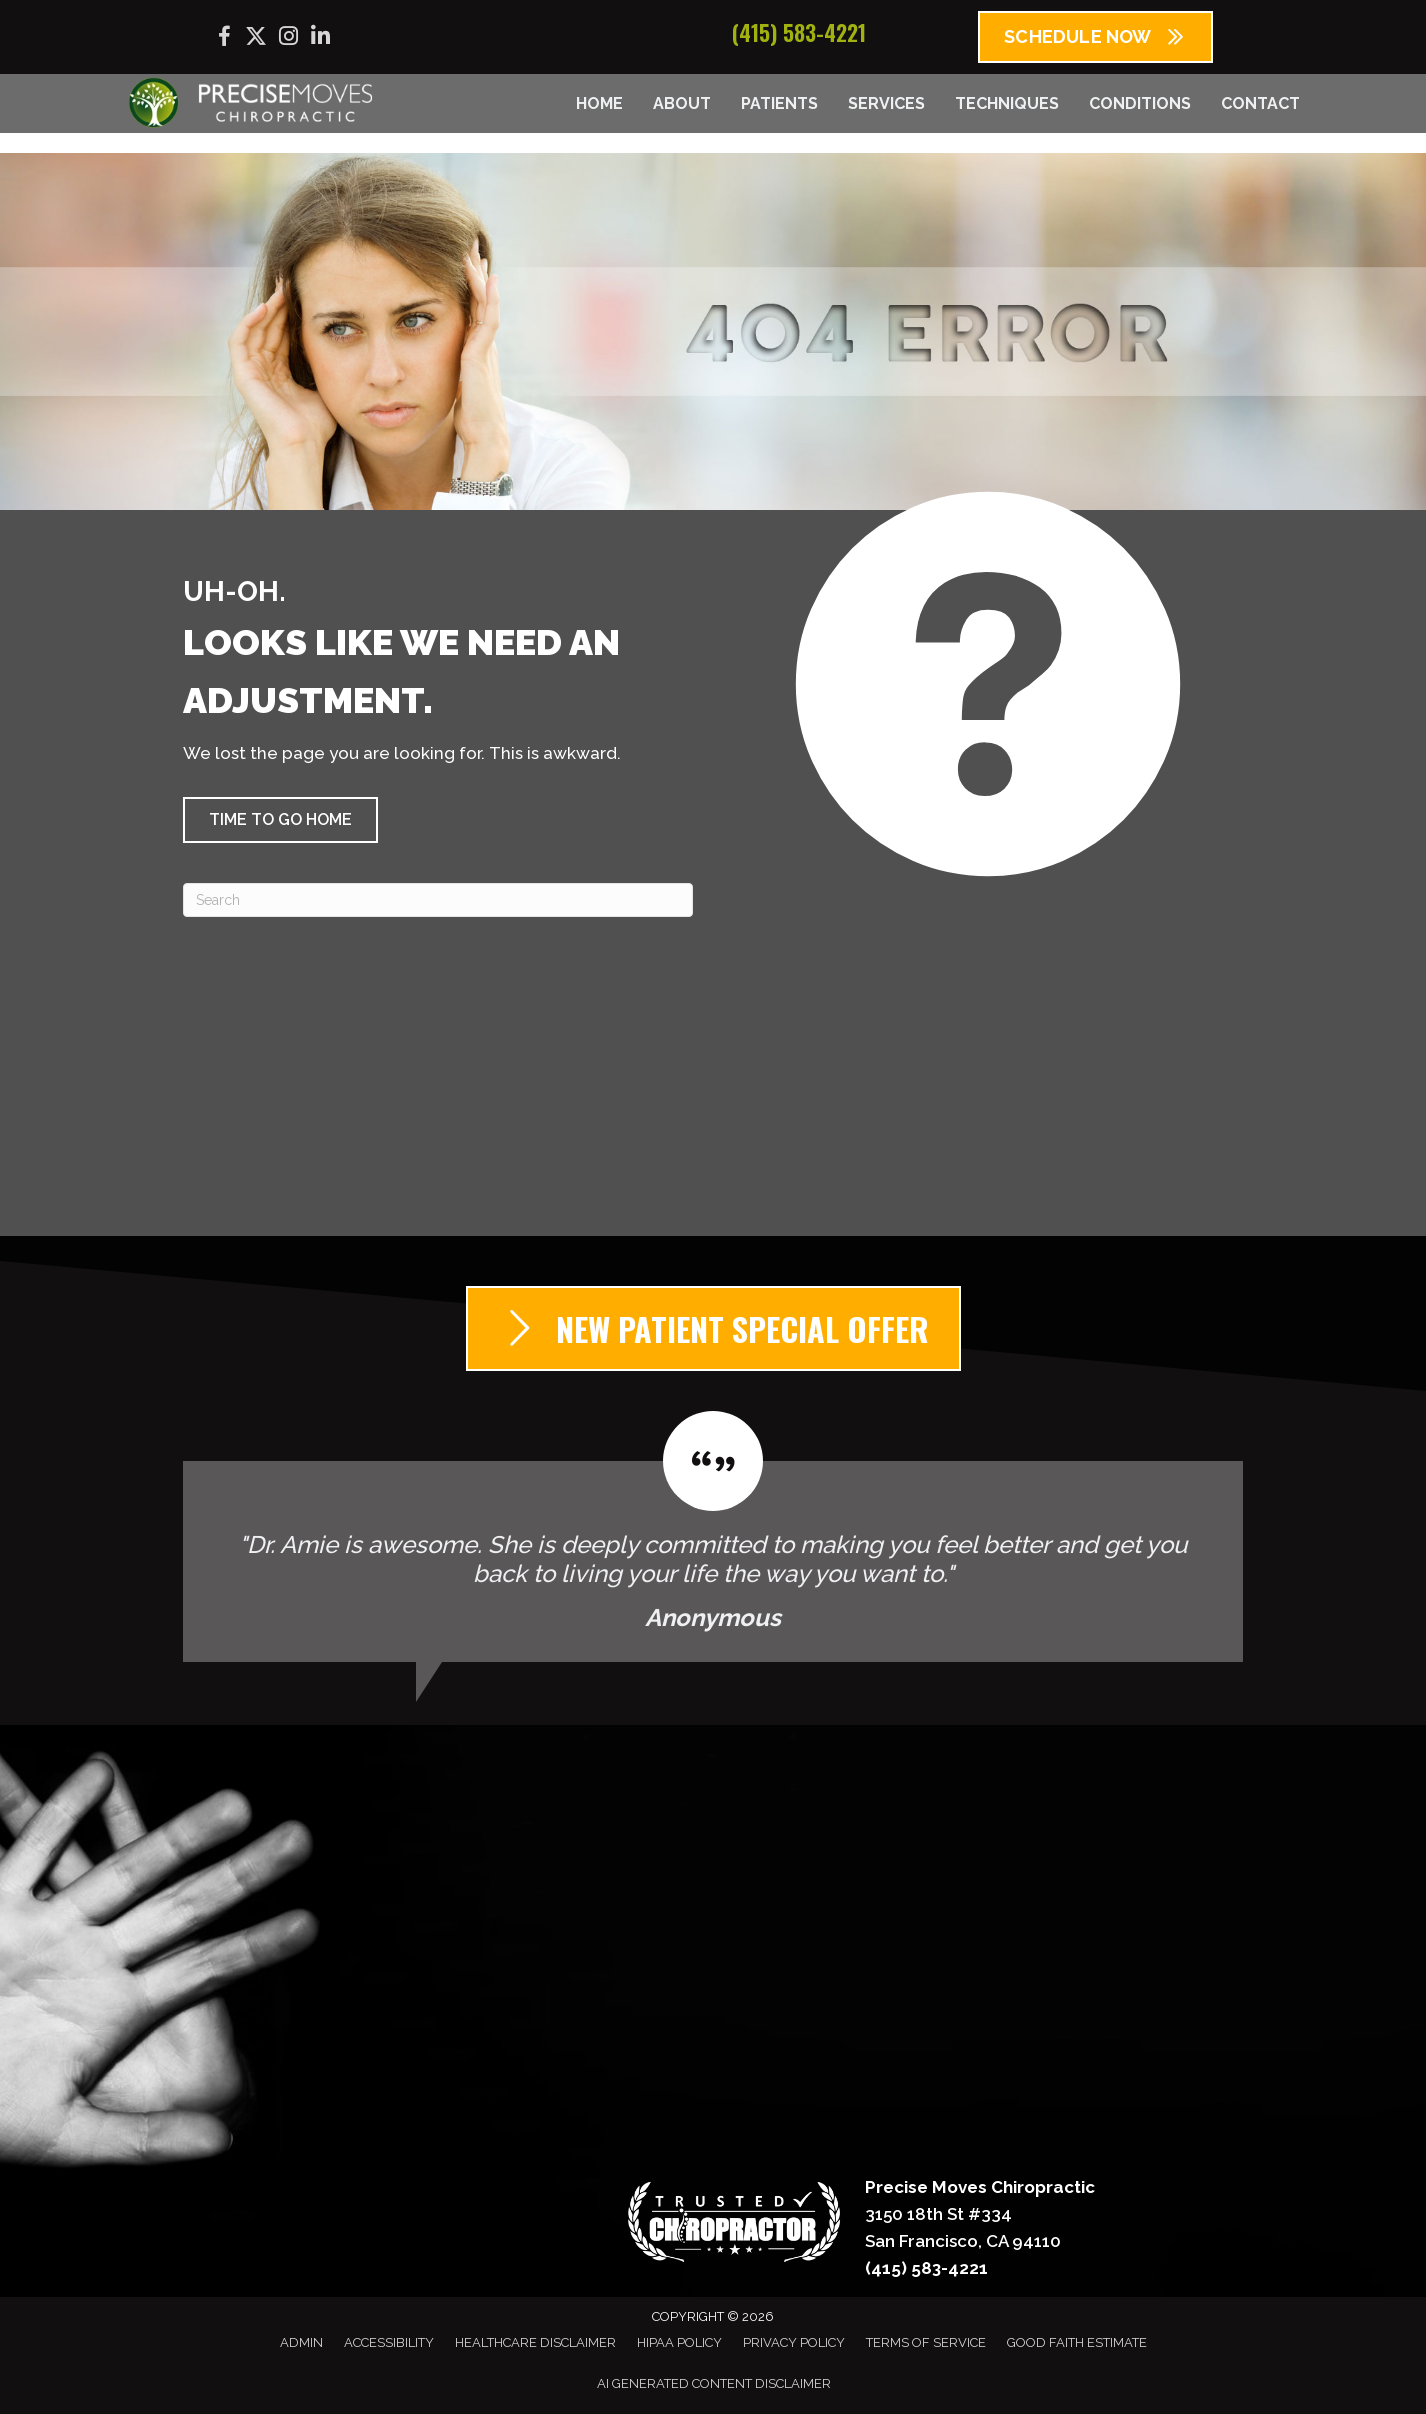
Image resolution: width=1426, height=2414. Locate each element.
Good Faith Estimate (1077, 2342)
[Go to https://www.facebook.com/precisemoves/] (224, 39)
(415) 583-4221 (799, 32)
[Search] (438, 900)
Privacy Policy (794, 2342)
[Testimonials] (713, 1536)
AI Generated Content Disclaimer (714, 2383)
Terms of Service (926, 2342)
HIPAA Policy (679, 2342)
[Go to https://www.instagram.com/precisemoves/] (288, 38)
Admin (301, 2342)
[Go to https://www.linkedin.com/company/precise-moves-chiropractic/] (320, 38)
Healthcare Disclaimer (535, 2342)
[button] (280, 820)
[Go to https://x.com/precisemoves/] (256, 38)
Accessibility (389, 2342)
